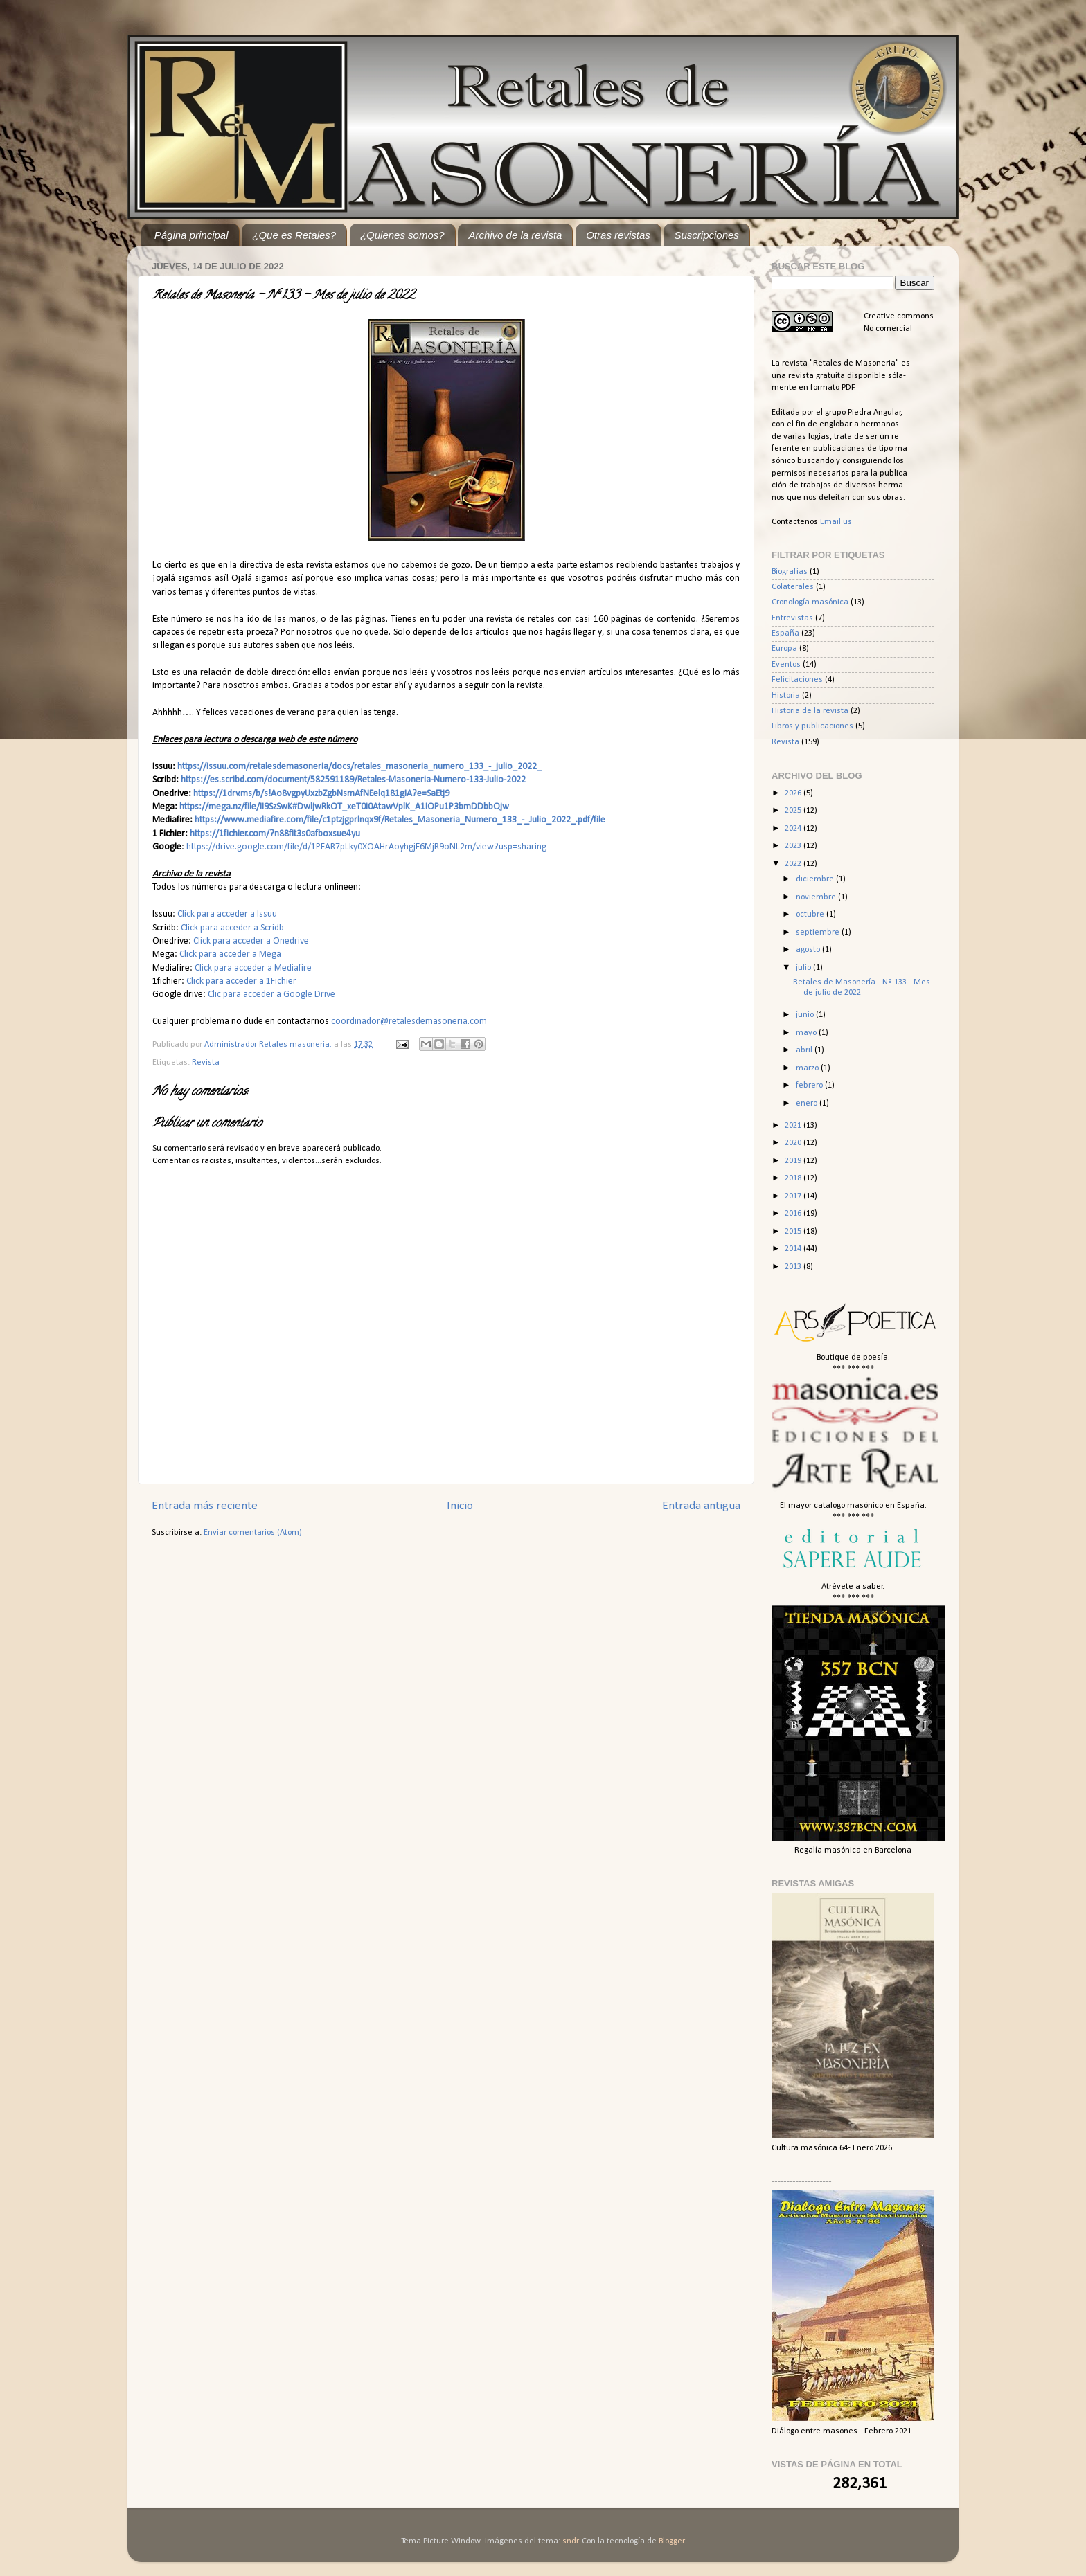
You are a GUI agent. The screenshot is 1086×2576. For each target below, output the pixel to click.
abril (805, 1050)
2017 (794, 1196)
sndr (570, 2541)
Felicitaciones (797, 680)
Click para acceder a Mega (230, 954)
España (785, 633)
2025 (794, 811)
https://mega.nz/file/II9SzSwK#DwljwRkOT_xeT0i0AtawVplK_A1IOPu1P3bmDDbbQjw (344, 806)
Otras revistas (618, 235)
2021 (794, 1126)
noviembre (817, 897)
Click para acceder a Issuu (227, 914)
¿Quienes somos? (402, 235)
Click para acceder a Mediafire (253, 968)
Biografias (790, 572)
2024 (794, 829)
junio (806, 1015)
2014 (794, 1249)
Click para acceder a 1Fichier (241, 981)
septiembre (819, 932)
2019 (794, 1161)
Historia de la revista (810, 711)
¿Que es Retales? (294, 235)
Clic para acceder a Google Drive (272, 994)
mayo (807, 1033)
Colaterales (793, 587)
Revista (206, 1063)
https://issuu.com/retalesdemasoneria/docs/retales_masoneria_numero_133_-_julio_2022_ (359, 766)
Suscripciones (706, 235)
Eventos (786, 664)
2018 (794, 1178)
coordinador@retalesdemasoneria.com (409, 1021)
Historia (786, 696)
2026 (794, 793)
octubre (811, 914)
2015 (794, 1231)
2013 (794, 1267)
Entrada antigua (701, 1506)
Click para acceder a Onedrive (251, 941)
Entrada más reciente (205, 1506)
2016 (794, 1213)
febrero (810, 1085)
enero (807, 1103)
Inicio (460, 1506)
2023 (794, 846)
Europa (784, 649)
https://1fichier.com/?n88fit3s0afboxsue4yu (275, 833)
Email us (836, 522)
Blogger (671, 2541)
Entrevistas (792, 618)
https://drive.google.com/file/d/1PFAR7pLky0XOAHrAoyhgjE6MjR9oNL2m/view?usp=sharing (366, 847)
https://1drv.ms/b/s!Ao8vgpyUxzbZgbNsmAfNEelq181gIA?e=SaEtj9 (321, 793)
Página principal (191, 235)
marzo (808, 1068)
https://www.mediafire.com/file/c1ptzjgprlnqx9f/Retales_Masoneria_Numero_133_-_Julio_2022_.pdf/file (400, 820)
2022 (794, 864)
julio (804, 968)
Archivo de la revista (515, 235)
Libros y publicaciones (812, 726)
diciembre (816, 879)
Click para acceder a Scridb (232, 928)
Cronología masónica (810, 602)
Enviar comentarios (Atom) (253, 1533)
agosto (809, 950)
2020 (794, 1143)
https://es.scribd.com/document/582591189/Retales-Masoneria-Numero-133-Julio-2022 (353, 779)
